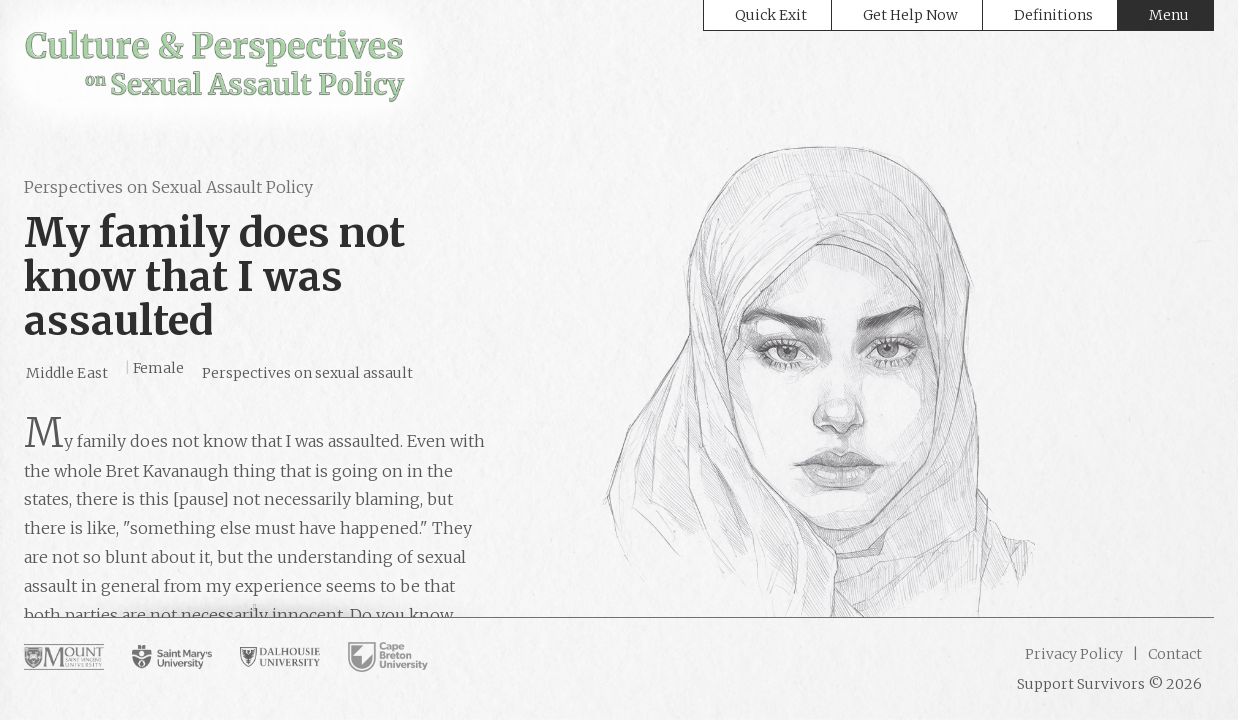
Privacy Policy (1074, 654)
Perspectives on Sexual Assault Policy (168, 187)
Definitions (1053, 15)
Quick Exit (771, 15)
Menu (1169, 15)
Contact (1173, 654)
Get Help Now (910, 15)
